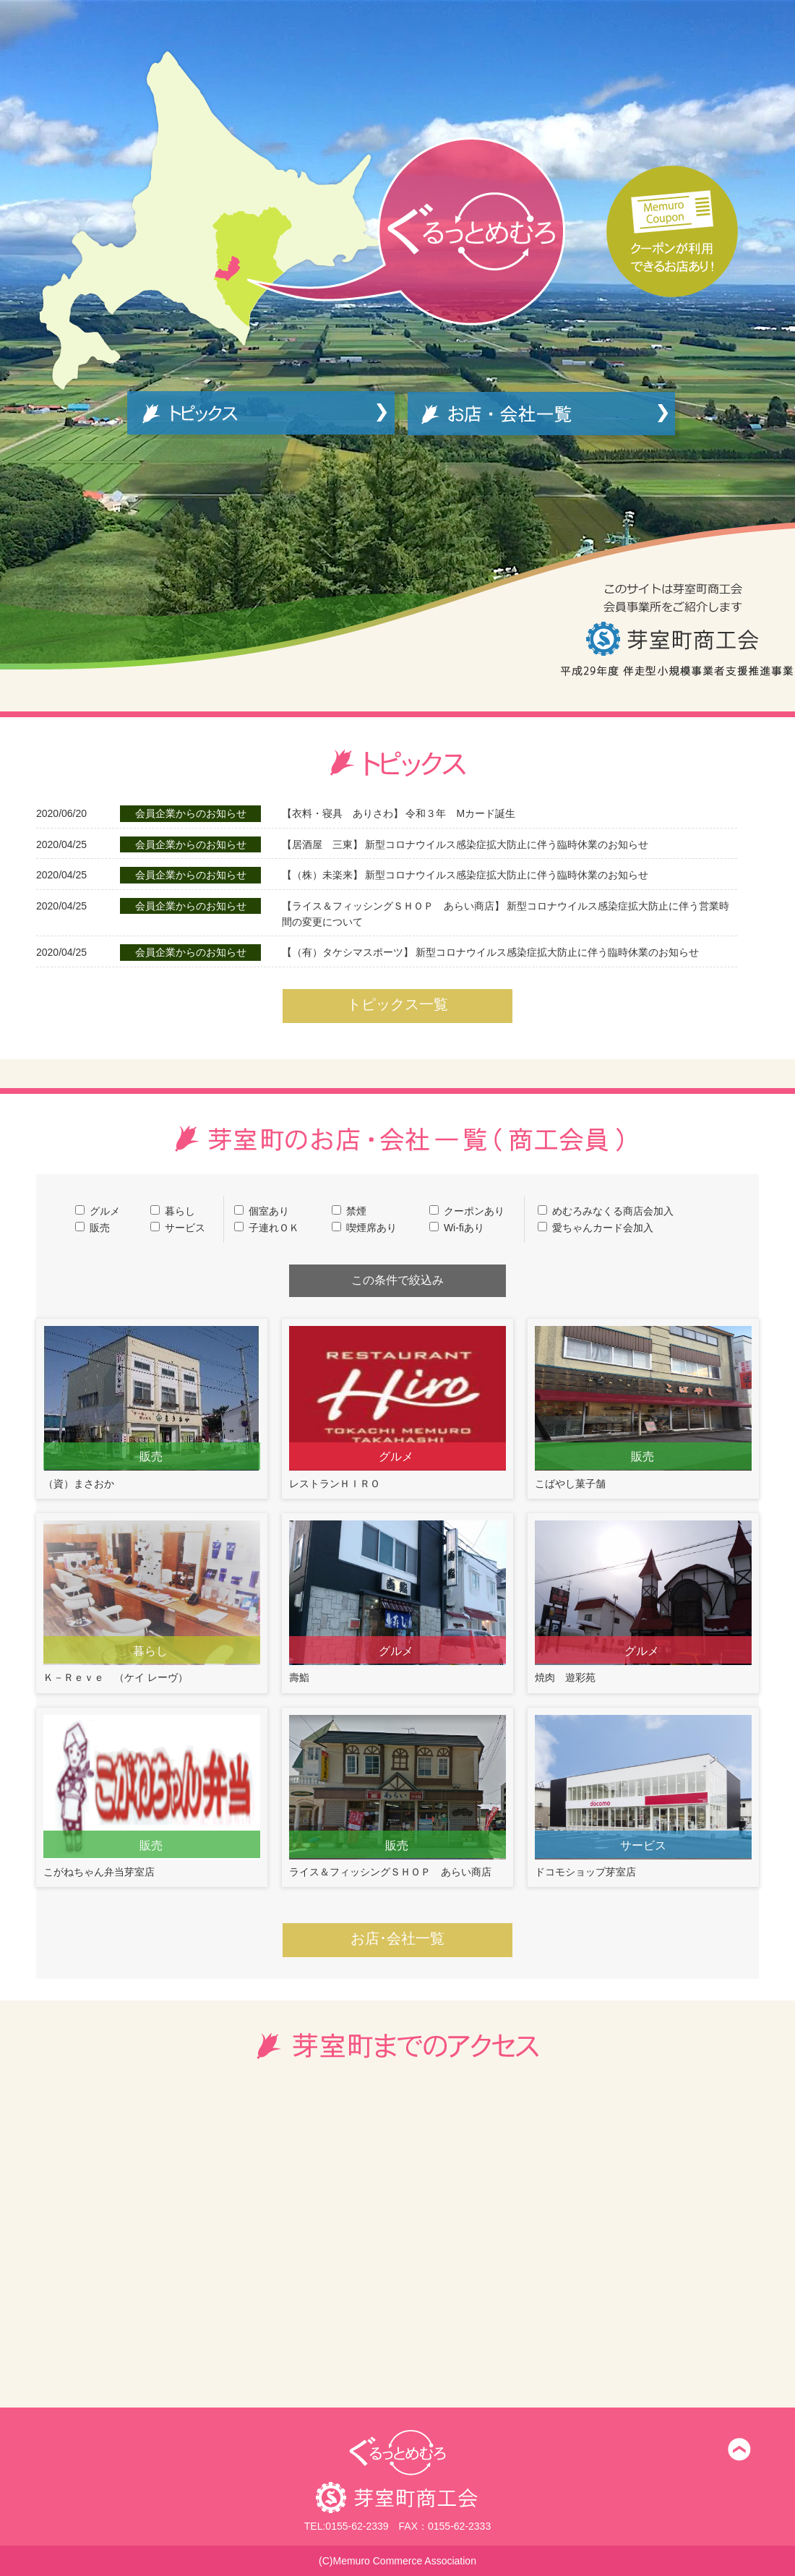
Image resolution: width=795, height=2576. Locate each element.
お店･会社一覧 (397, 1938)
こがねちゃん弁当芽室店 (151, 1796)
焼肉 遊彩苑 (643, 1601)
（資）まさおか (151, 1407)
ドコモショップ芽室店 (643, 1796)
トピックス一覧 (397, 1004)
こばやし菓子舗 (643, 1407)
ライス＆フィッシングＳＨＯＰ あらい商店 (397, 1796)
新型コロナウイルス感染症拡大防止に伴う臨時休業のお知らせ (465, 844)
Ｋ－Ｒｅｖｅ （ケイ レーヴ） (151, 1601)
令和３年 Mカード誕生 (399, 813)
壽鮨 (397, 1601)
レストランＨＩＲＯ (397, 1407)
